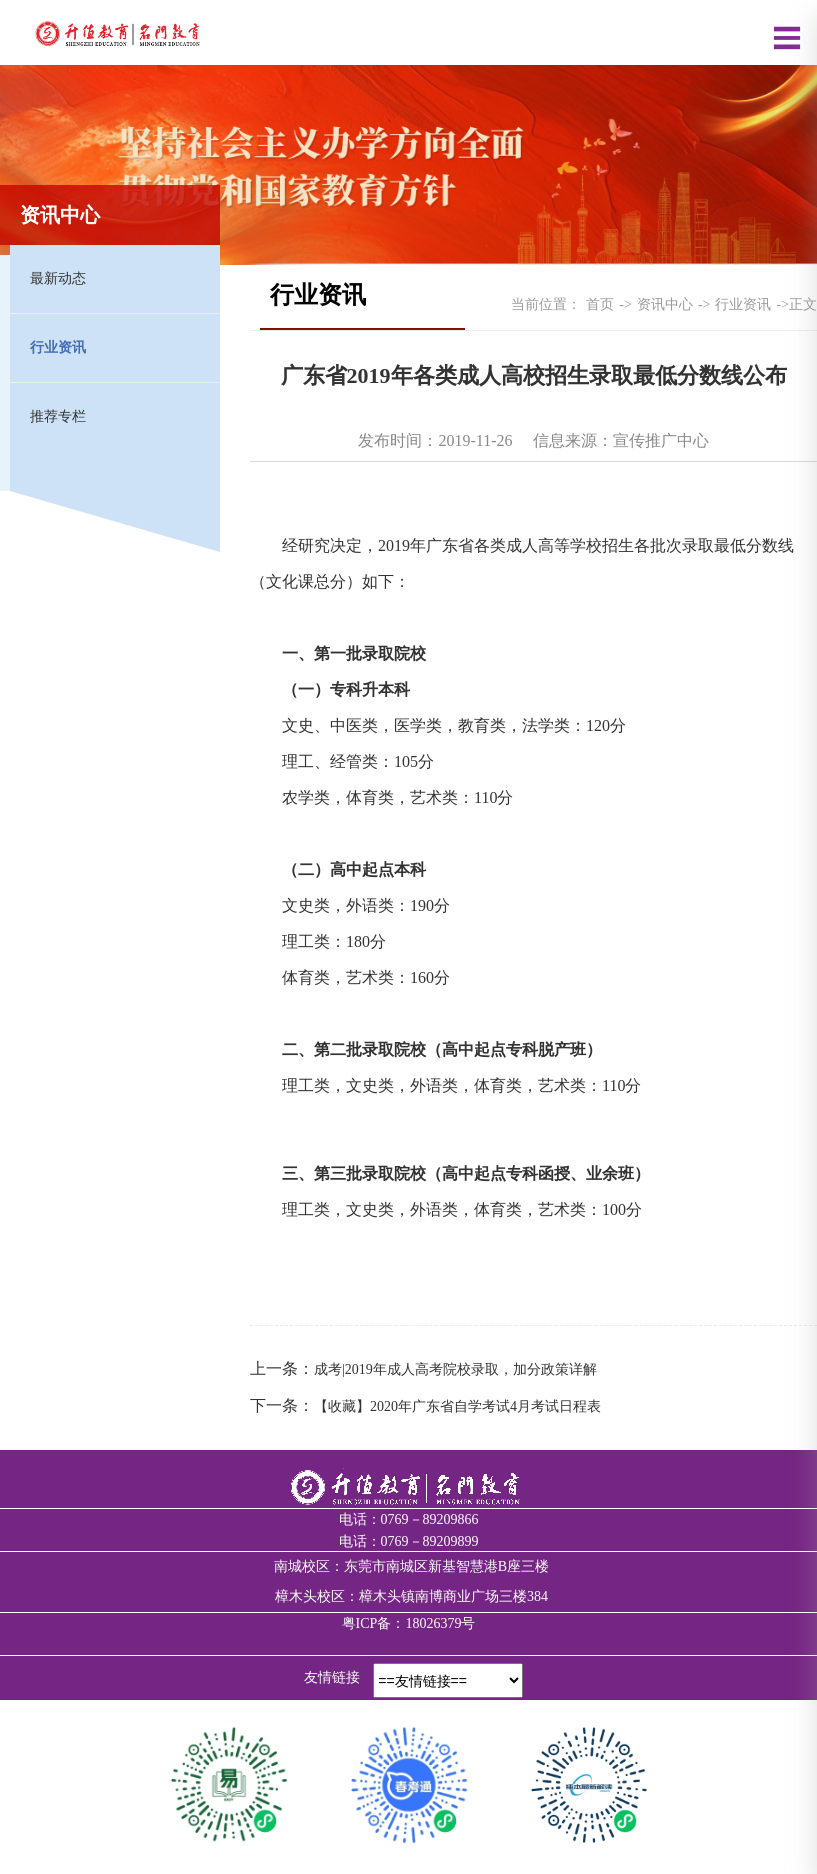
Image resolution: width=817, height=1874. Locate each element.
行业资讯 (58, 347)
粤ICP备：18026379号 (409, 1623)
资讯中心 (665, 304)
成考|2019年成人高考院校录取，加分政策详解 (455, 1369)
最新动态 (58, 278)
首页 (600, 304)
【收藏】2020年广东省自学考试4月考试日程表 (457, 1406)
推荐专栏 (58, 416)
